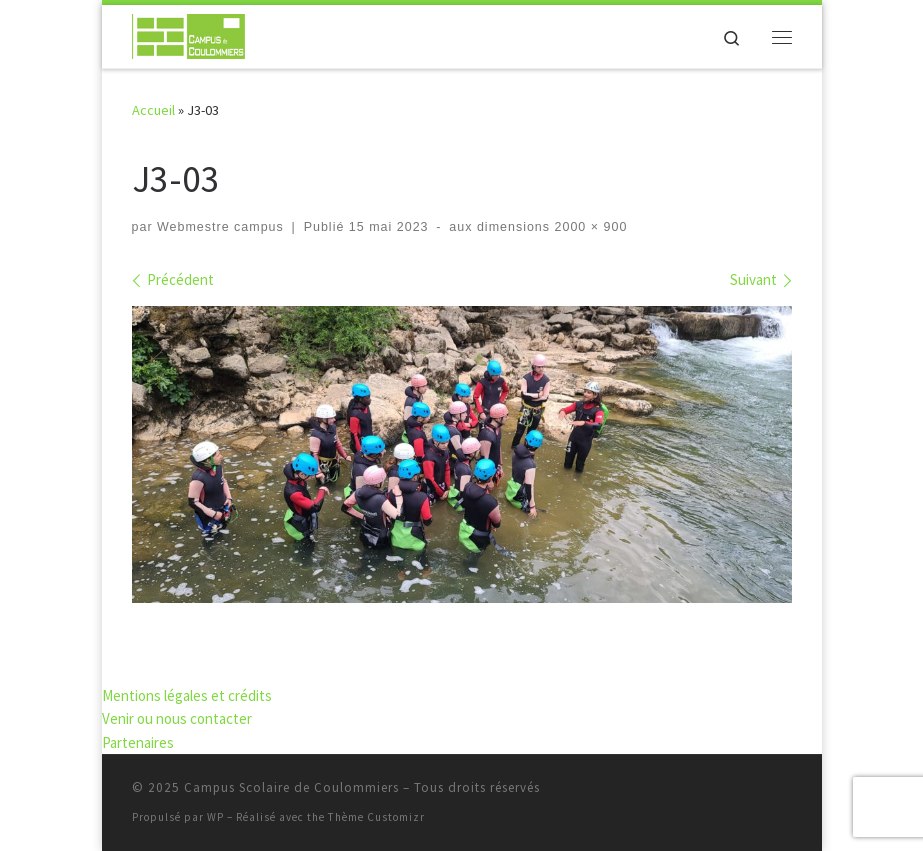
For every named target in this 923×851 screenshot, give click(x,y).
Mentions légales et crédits (187, 695)
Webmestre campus (220, 227)
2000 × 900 (588, 227)
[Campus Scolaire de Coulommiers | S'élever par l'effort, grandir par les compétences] (188, 34)
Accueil (153, 110)
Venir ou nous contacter (177, 718)
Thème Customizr (376, 817)
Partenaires (138, 742)
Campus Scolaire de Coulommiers (291, 787)
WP (215, 817)
